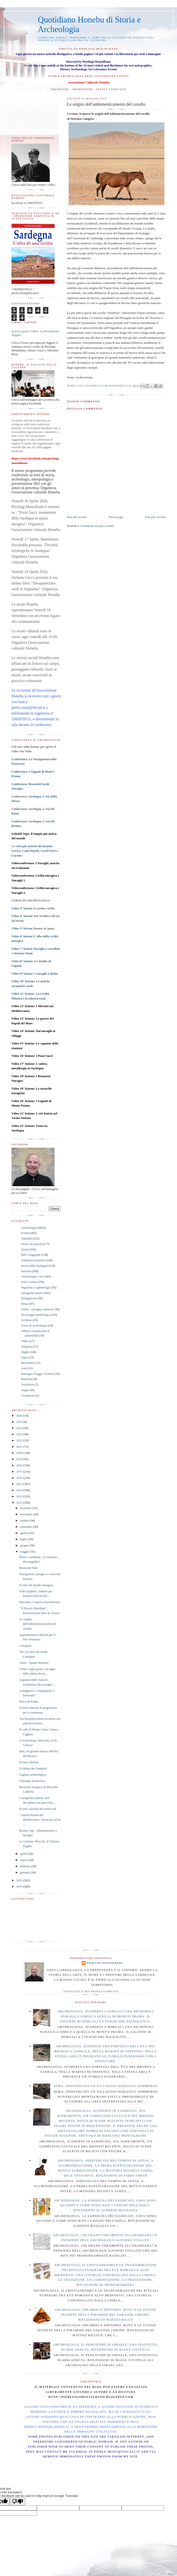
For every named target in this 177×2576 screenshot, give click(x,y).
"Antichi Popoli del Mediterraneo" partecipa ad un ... (40, 1819)
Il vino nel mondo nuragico (36, 1585)
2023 (19, 1434)
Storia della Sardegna (34, 1265)
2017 (19, 1471)
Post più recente (77, 517)
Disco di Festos (28, 1701)
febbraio (25, 1866)
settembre (26, 1526)
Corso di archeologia (34, 1325)
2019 (19, 1459)
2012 (19, 1502)
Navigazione (29, 1298)
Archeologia (28, 1227)
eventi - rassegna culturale (37, 1309)
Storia (24, 1249)
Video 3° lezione (22, 908)
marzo (24, 1860)
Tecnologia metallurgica (36, 1314)
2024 (19, 1428)
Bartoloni (27, 1379)
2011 (19, 1880)
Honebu (26, 1271)
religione (26, 1346)
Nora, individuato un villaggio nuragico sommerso (105, 2086)
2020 (19, 1453)
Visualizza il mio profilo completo (90, 1991)
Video (24, 1341)
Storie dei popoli (31, 1244)
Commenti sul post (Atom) (97, 526)
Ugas (24, 1357)
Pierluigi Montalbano (105, 1963)
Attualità (26, 1238)
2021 (19, 1446)
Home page (116, 517)
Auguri (25, 1390)
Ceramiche (27, 1395)
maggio (25, 1551)
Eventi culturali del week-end (37, 1809)
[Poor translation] (17, 2501)
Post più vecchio (155, 517)
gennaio (25, 1872)
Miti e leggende (31, 1254)
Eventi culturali (29, 1762)
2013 (19, 1496)
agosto (24, 1533)
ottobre (25, 1520)
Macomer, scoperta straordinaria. (39, 1602)
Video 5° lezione (22, 928)
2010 (19, 1886)
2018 (19, 1465)
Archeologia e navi (33, 1276)
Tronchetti (27, 1384)
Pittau (24, 1303)
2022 (19, 1440)
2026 (19, 1415)
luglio (24, 1539)
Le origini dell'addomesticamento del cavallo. (37, 1623)
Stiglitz (25, 1352)
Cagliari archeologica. (33, 1774)
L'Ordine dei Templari (33, 1768)
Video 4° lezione (22, 916)
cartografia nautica (32, 1293)
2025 (19, 1422)
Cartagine (25, 1645)
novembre (26, 1514)
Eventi (25, 1233)
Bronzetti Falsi (28, 1568)
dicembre (26, 1508)
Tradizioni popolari (33, 1260)
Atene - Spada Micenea (33, 1663)
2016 (19, 1477)
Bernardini (27, 1362)
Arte (24, 1368)
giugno (24, 1545)
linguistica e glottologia (35, 1287)
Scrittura (26, 1320)
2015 (19, 1484)
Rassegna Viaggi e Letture (37, 1373)
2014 (19, 1490)
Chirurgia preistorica (32, 1781)
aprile (24, 1854)
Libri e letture (29, 1282)
